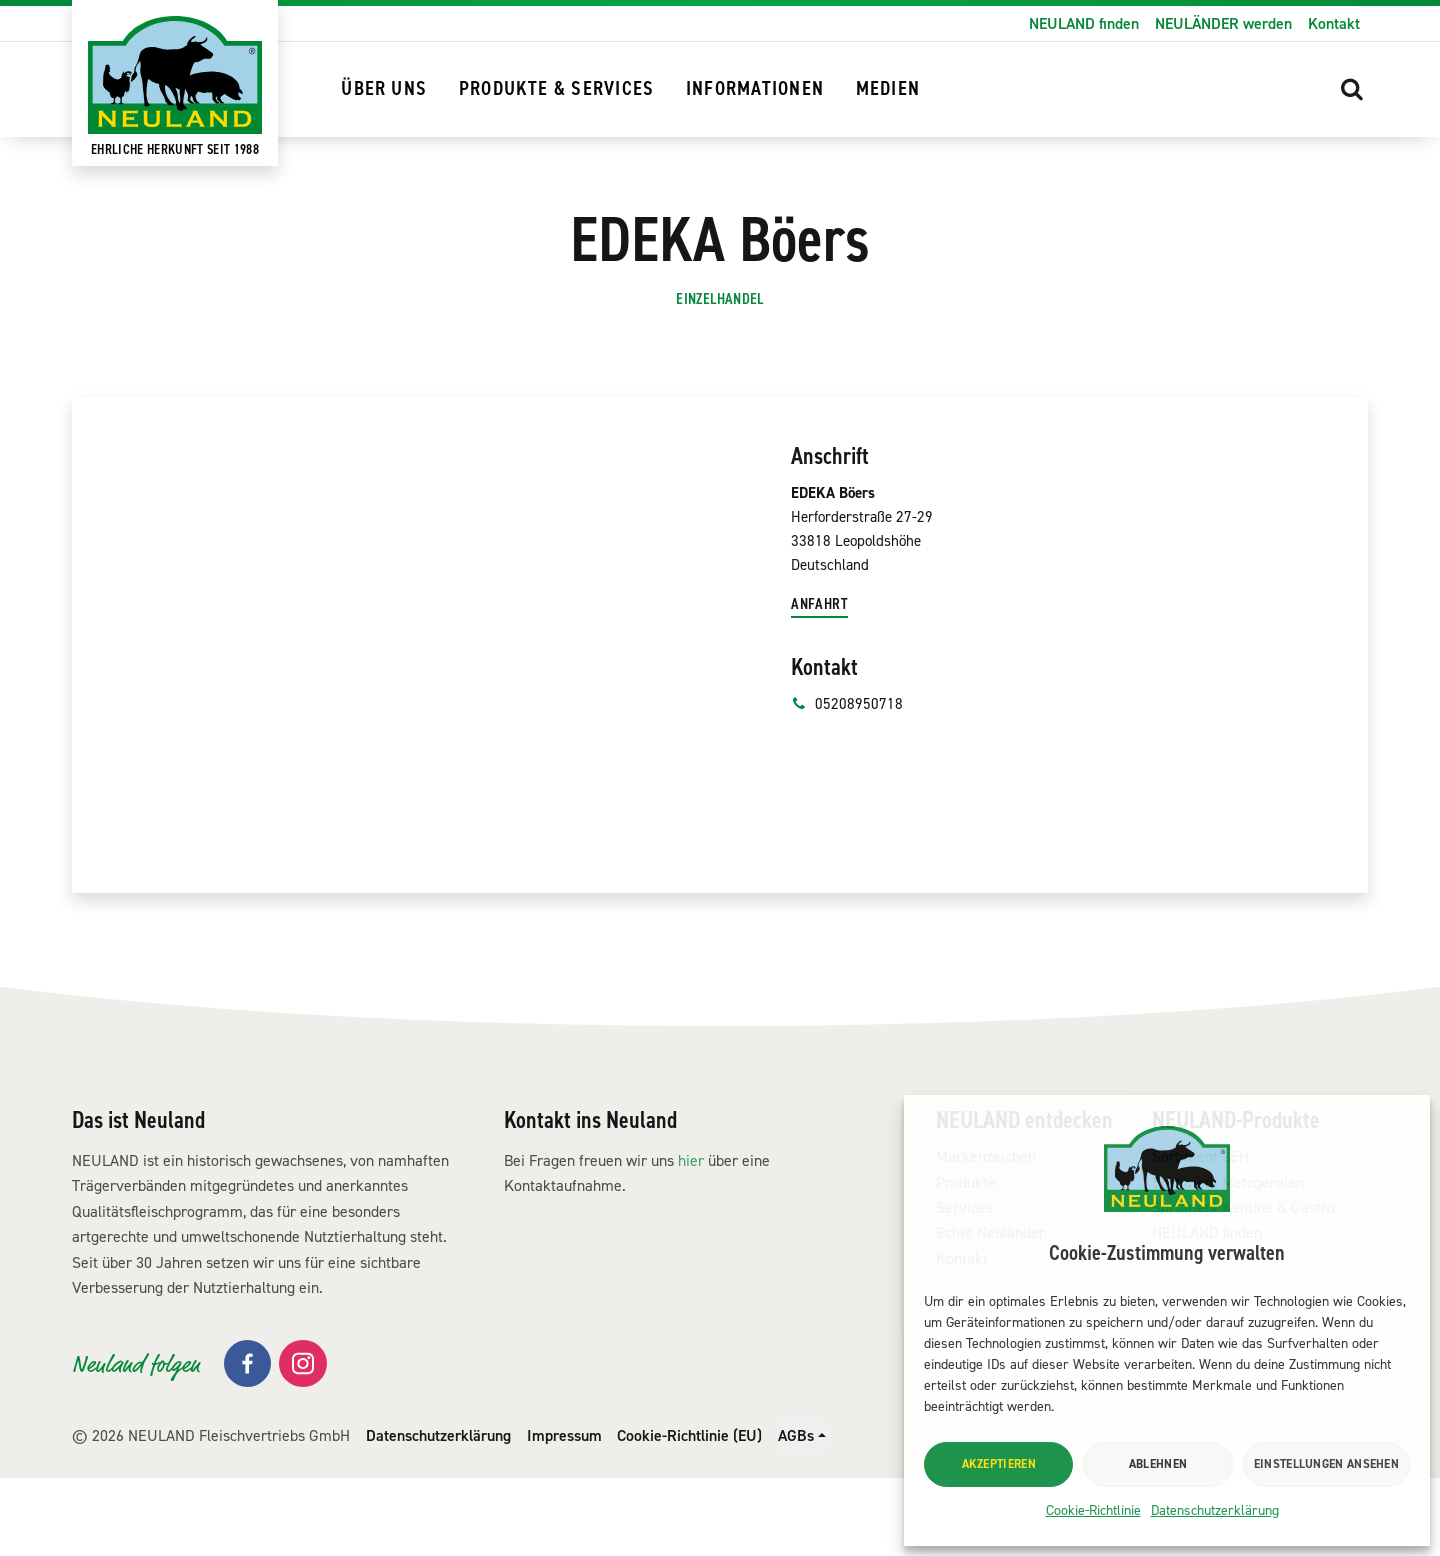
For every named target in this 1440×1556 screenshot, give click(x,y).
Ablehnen (1158, 1464)
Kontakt (1334, 23)
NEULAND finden (1084, 23)
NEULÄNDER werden (1223, 23)
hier (691, 1238)
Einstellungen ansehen (1326, 1464)
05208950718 (847, 788)
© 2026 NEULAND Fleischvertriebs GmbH (211, 1513)
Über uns (384, 89)
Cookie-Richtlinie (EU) (689, 1513)
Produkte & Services (557, 89)
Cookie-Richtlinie (1093, 1510)
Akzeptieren (999, 1464)
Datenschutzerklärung (1215, 1510)
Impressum (564, 1513)
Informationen (755, 89)
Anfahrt (820, 688)
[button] (1351, 88)
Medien (888, 89)
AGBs (796, 1513)
